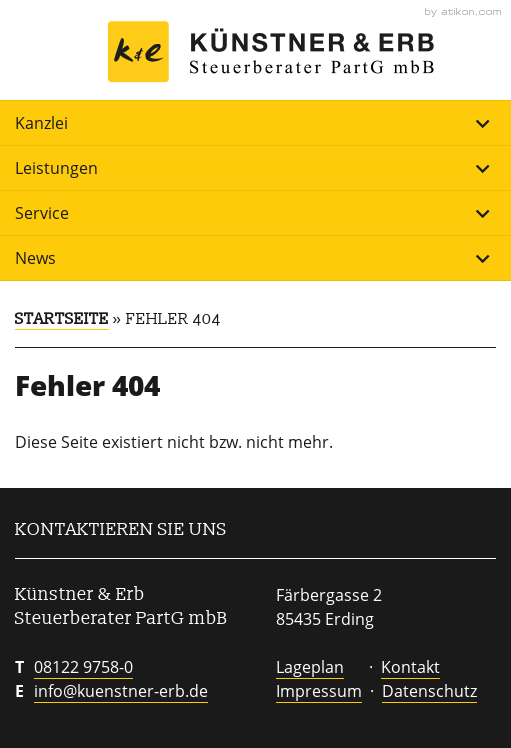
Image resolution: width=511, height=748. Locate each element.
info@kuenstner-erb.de (121, 691)
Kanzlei (255, 123)
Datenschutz (429, 691)
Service (255, 213)
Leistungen (255, 168)
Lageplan (310, 667)
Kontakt (410, 667)
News (255, 258)
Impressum (319, 691)
